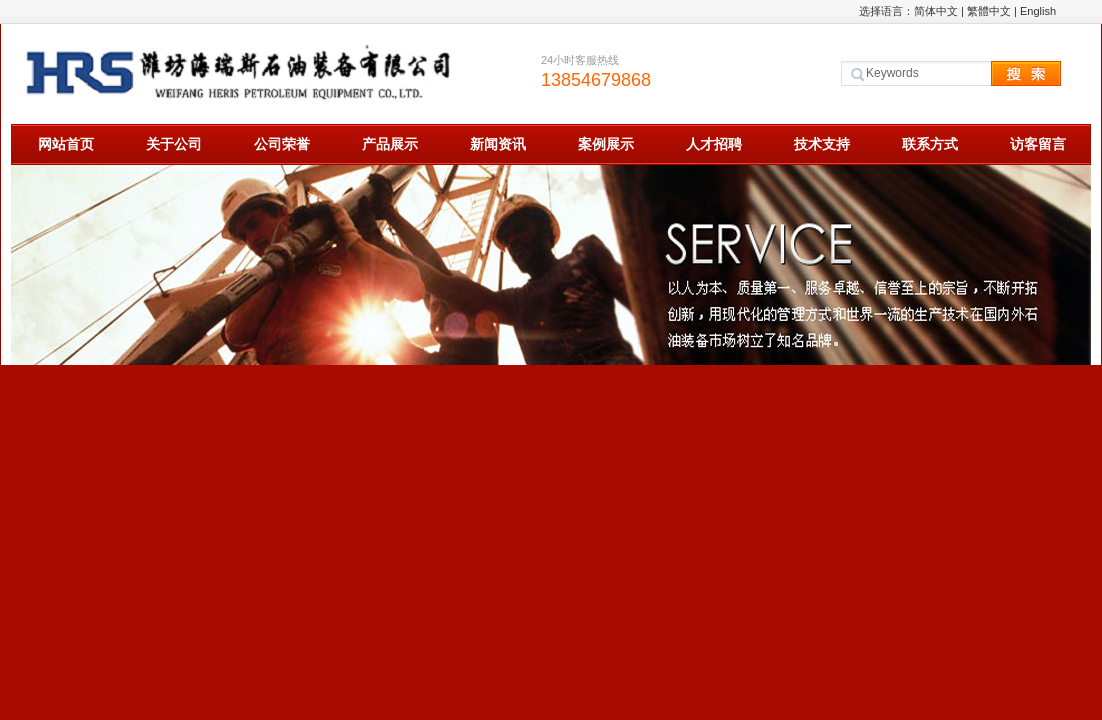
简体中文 (936, 11)
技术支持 (822, 144)
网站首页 (66, 144)
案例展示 (606, 144)
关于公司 (174, 144)
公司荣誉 (282, 144)
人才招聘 (714, 144)
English (1038, 11)
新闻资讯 (498, 144)
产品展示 (390, 144)
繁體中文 (989, 11)
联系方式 (930, 144)
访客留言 (1038, 144)
